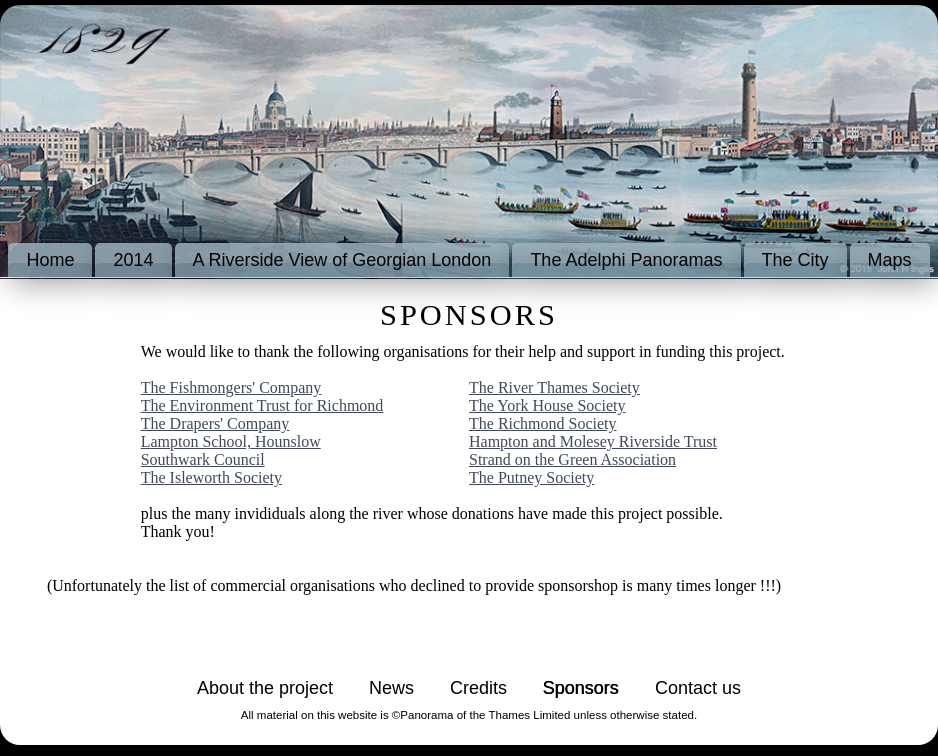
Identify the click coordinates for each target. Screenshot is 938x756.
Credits (478, 688)
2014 (133, 260)
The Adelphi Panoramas (626, 260)
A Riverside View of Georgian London (342, 260)
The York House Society (547, 405)
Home (50, 260)
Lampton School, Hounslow (231, 441)
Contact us (698, 688)
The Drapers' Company (215, 423)
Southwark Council (203, 459)
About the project (265, 688)
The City (795, 260)
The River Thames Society (554, 387)
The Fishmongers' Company (231, 387)
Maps (890, 260)
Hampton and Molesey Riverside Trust (593, 441)
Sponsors (581, 688)
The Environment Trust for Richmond (262, 405)
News (391, 688)
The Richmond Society (543, 423)
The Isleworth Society (211, 477)
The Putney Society (531, 477)
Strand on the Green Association (572, 459)
